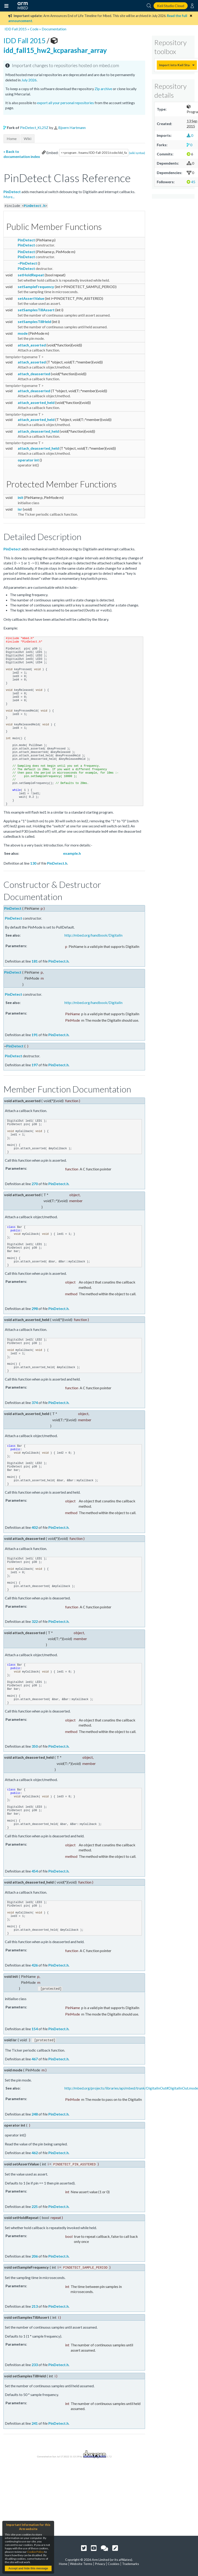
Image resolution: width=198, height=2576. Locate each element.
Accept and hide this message (28, 2568)
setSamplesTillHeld (34, 321)
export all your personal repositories (65, 102)
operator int (28, 459)
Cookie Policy (35, 2551)
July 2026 (29, 80)
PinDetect (12, 191)
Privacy (100, 2564)
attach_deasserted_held (38, 431)
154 (35, 2028)
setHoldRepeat (31, 274)
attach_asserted (32, 345)
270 (35, 1183)
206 (35, 2255)
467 (35, 2058)
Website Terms (81, 2564)
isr (20, 509)
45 (191, 182)
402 (35, 1527)
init (20, 497)
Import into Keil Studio (174, 65)
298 (35, 1308)
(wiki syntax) (137, 152)
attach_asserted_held (36, 402)
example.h (72, 853)
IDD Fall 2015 (16, 29)
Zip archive (103, 88)
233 (35, 2363)
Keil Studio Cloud (170, 5)
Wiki (27, 138)
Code (34, 29)
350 (35, 1746)
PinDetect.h (34, 205)
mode (23, 333)
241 (35, 2422)
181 (35, 960)
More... (9, 196)
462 (35, 2152)
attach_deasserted (34, 373)
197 (35, 1064)
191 (35, 1034)
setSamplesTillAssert (36, 309)
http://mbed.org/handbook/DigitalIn (93, 935)
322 (35, 1621)
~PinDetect (27, 263)
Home (12, 138)
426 (35, 1965)
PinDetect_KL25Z (34, 127)
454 (35, 1871)
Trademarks (130, 2564)
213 (35, 2305)
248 (35, 2113)
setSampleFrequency (36, 286)
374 (35, 1402)
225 (35, 2205)
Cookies (113, 2564)
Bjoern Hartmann (72, 127)
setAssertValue (31, 298)
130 (33, 863)
